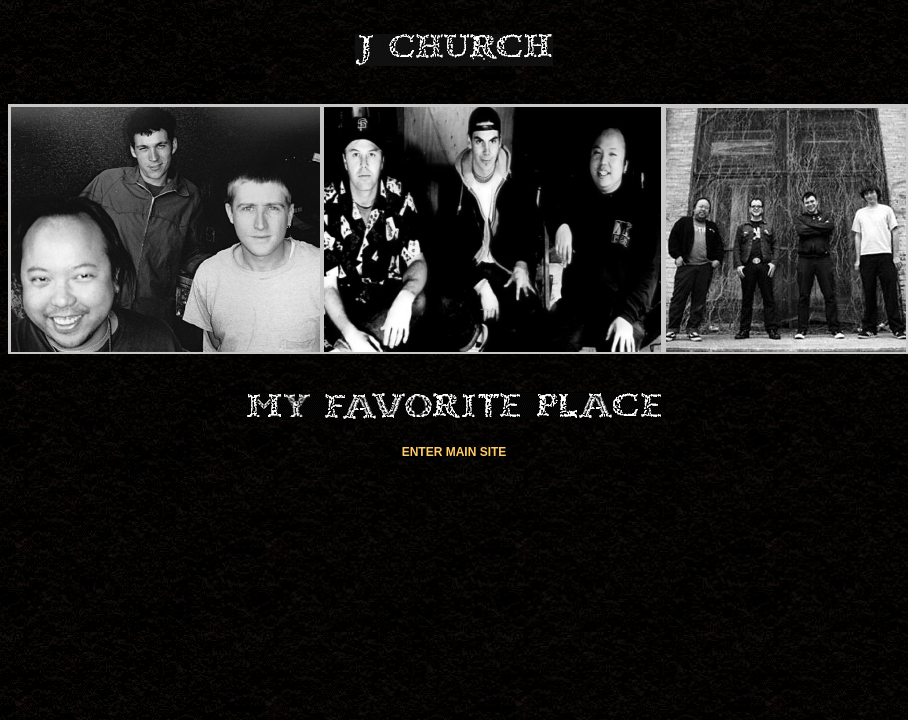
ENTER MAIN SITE (454, 452)
